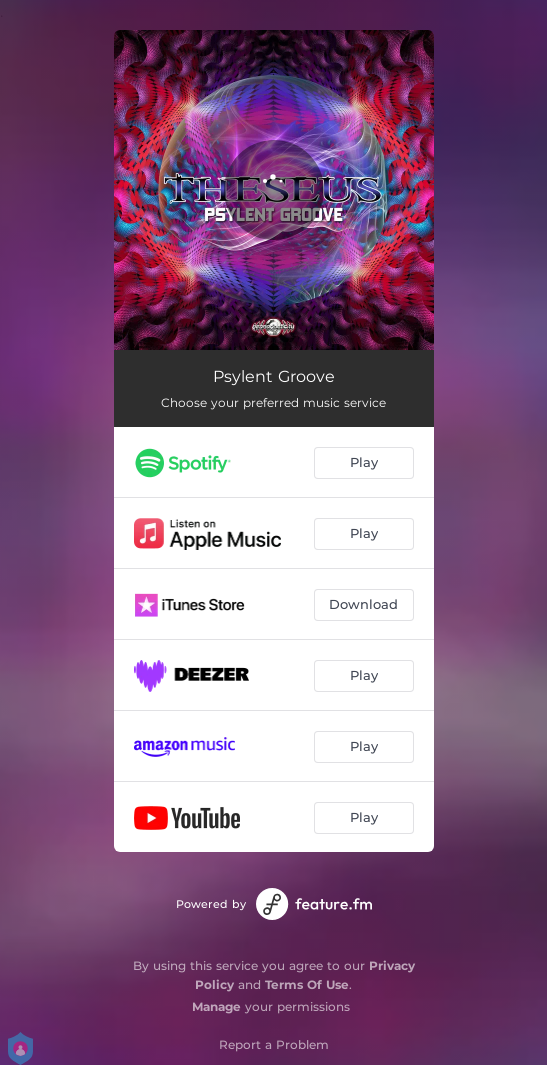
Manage (216, 1006)
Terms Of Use (307, 984)
